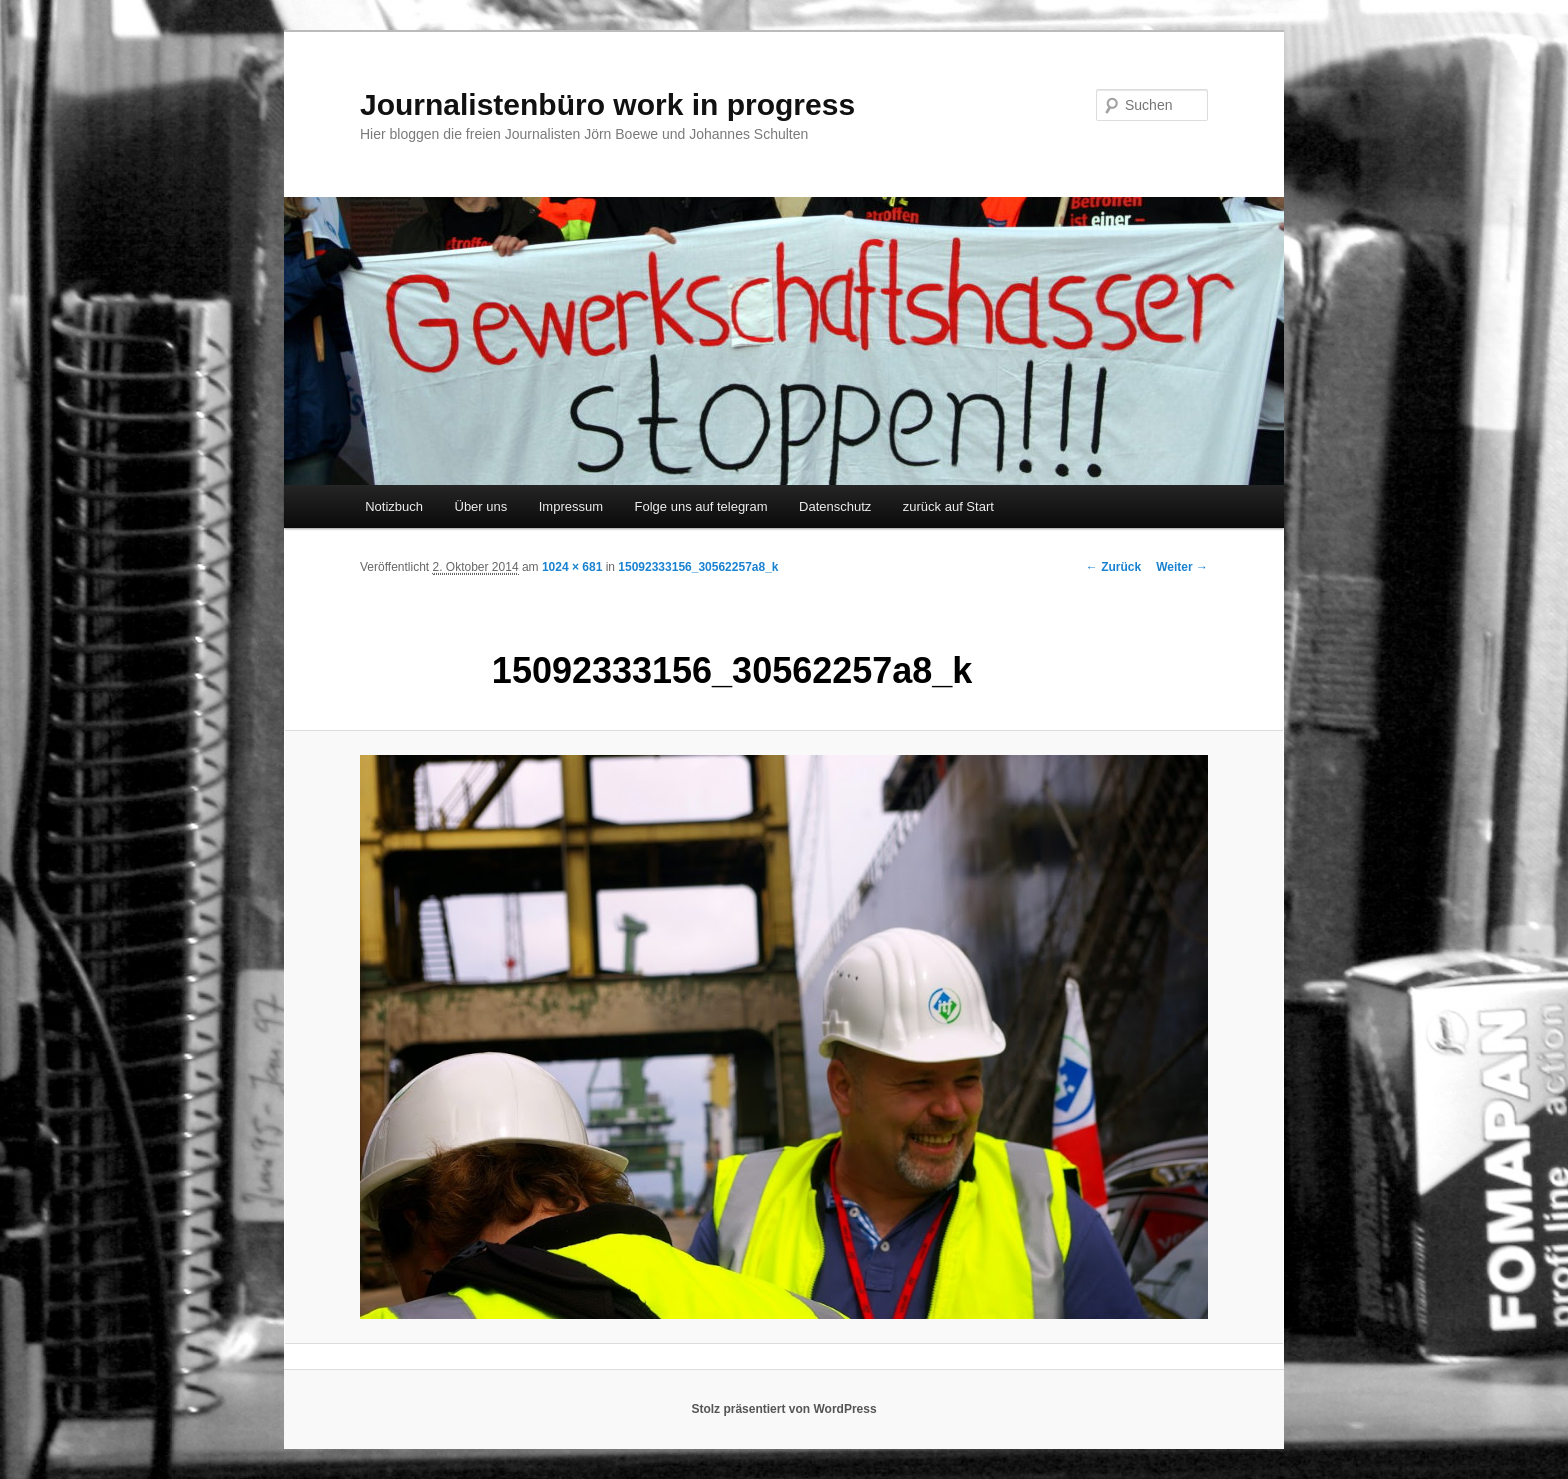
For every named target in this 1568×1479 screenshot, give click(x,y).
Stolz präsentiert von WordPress (783, 1409)
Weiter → (1182, 567)
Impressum (571, 506)
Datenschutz (835, 506)
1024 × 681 (572, 567)
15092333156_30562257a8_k (698, 567)
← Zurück (1113, 567)
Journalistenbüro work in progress (607, 104)
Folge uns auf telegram (701, 506)
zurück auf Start (948, 506)
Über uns (481, 506)
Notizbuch (394, 506)
